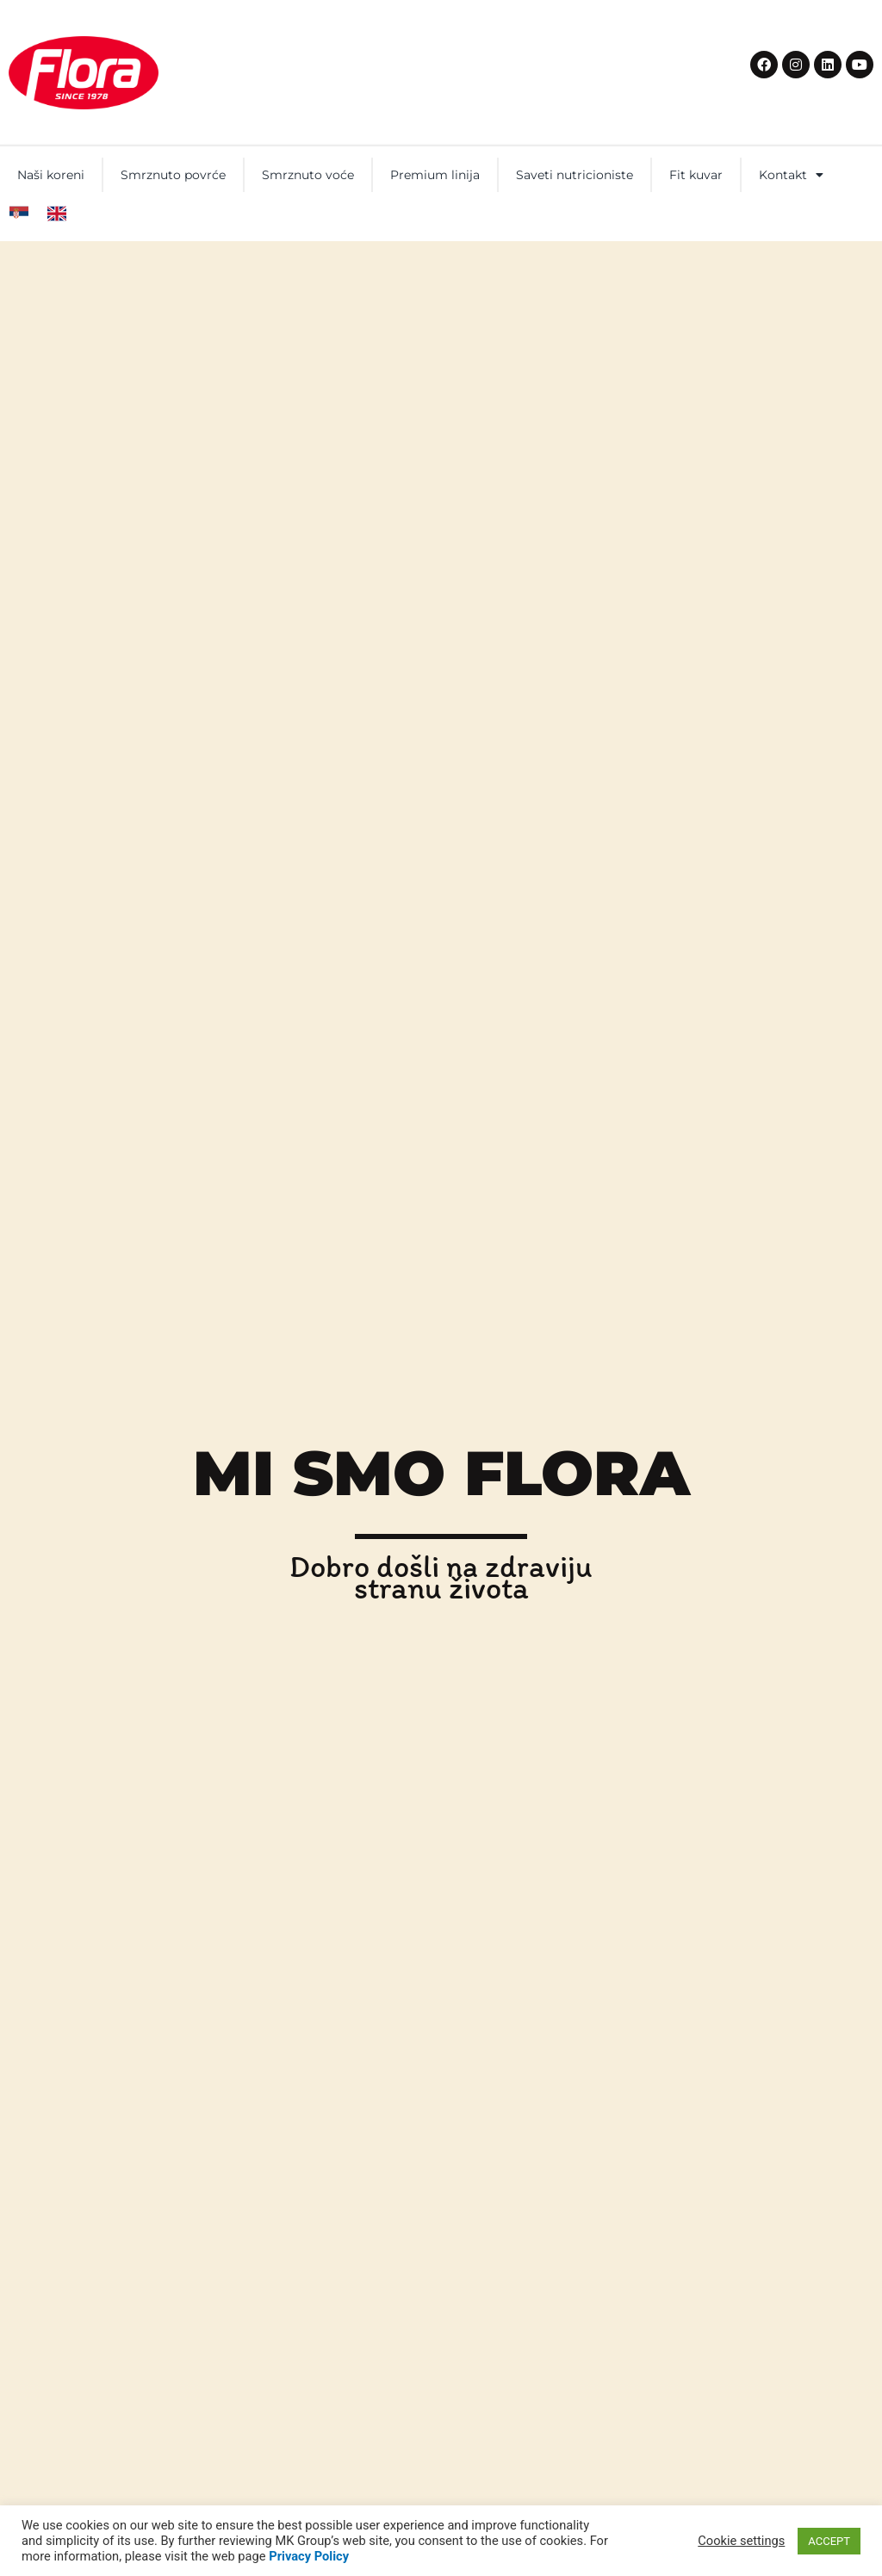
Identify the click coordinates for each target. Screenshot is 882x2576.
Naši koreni (50, 175)
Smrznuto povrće (173, 175)
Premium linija (435, 175)
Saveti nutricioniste (574, 175)
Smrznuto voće (308, 175)
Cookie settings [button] (741, 2540)
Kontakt (791, 174)
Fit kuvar (696, 175)
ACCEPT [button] (829, 2541)
